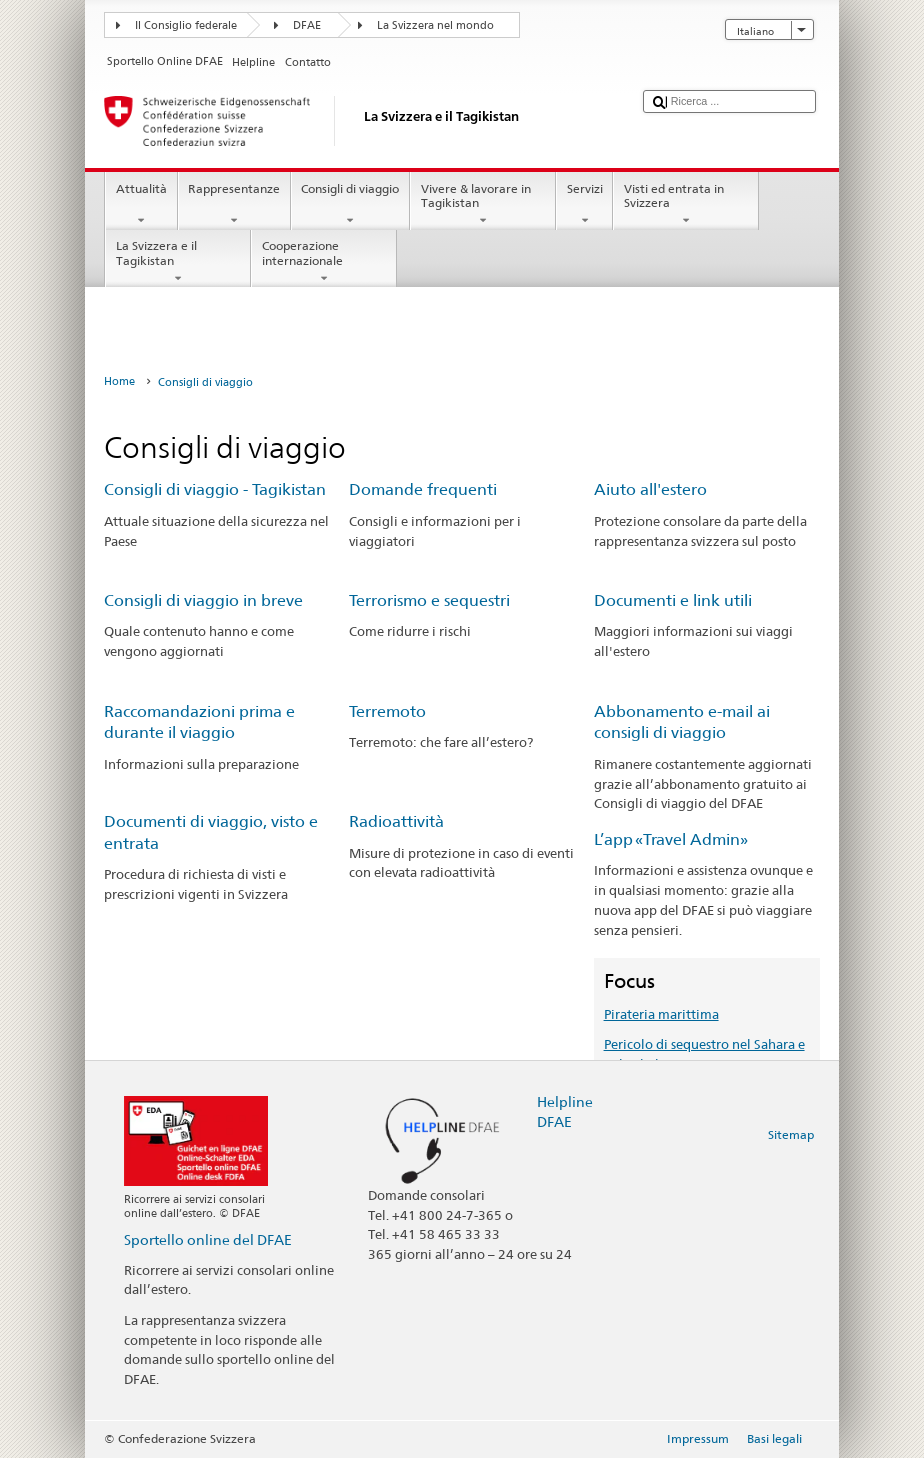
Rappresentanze (234, 205)
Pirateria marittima (661, 1014)
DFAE (307, 25)
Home (119, 381)
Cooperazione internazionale (324, 262)
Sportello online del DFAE (208, 1239)
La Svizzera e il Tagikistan (178, 262)
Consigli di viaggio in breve (203, 600)
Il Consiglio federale (186, 25)
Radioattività (396, 821)
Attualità (141, 205)
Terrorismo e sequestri (429, 600)
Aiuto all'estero (650, 489)
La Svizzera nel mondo (435, 25)
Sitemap (791, 1134)
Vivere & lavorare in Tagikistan (483, 205)
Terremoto (387, 711)
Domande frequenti (423, 489)
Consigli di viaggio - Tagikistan (215, 489)
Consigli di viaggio (350, 205)
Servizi (584, 205)
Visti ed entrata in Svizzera (686, 205)
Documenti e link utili (673, 600)
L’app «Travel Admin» (671, 839)
